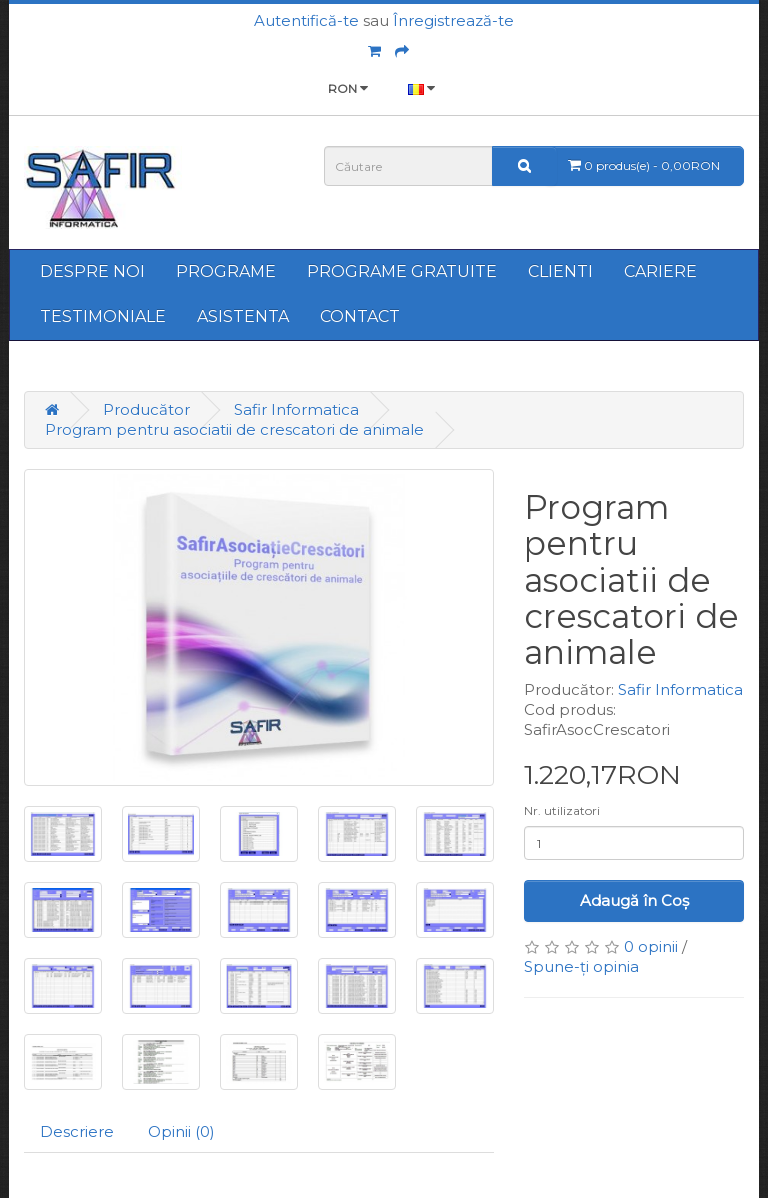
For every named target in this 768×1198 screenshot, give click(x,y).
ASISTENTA (243, 316)
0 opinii (651, 946)
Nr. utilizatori (562, 810)
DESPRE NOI (92, 271)
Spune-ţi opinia (581, 966)
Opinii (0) (181, 1131)
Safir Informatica (296, 409)
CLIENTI (560, 271)
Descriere (77, 1131)
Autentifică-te (306, 20)
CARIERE (660, 271)
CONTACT (360, 316)
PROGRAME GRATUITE (402, 271)
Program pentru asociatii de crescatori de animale (234, 429)
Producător (146, 409)
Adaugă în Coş (634, 900)
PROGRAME (226, 271)
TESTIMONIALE (103, 316)
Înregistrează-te (453, 20)
